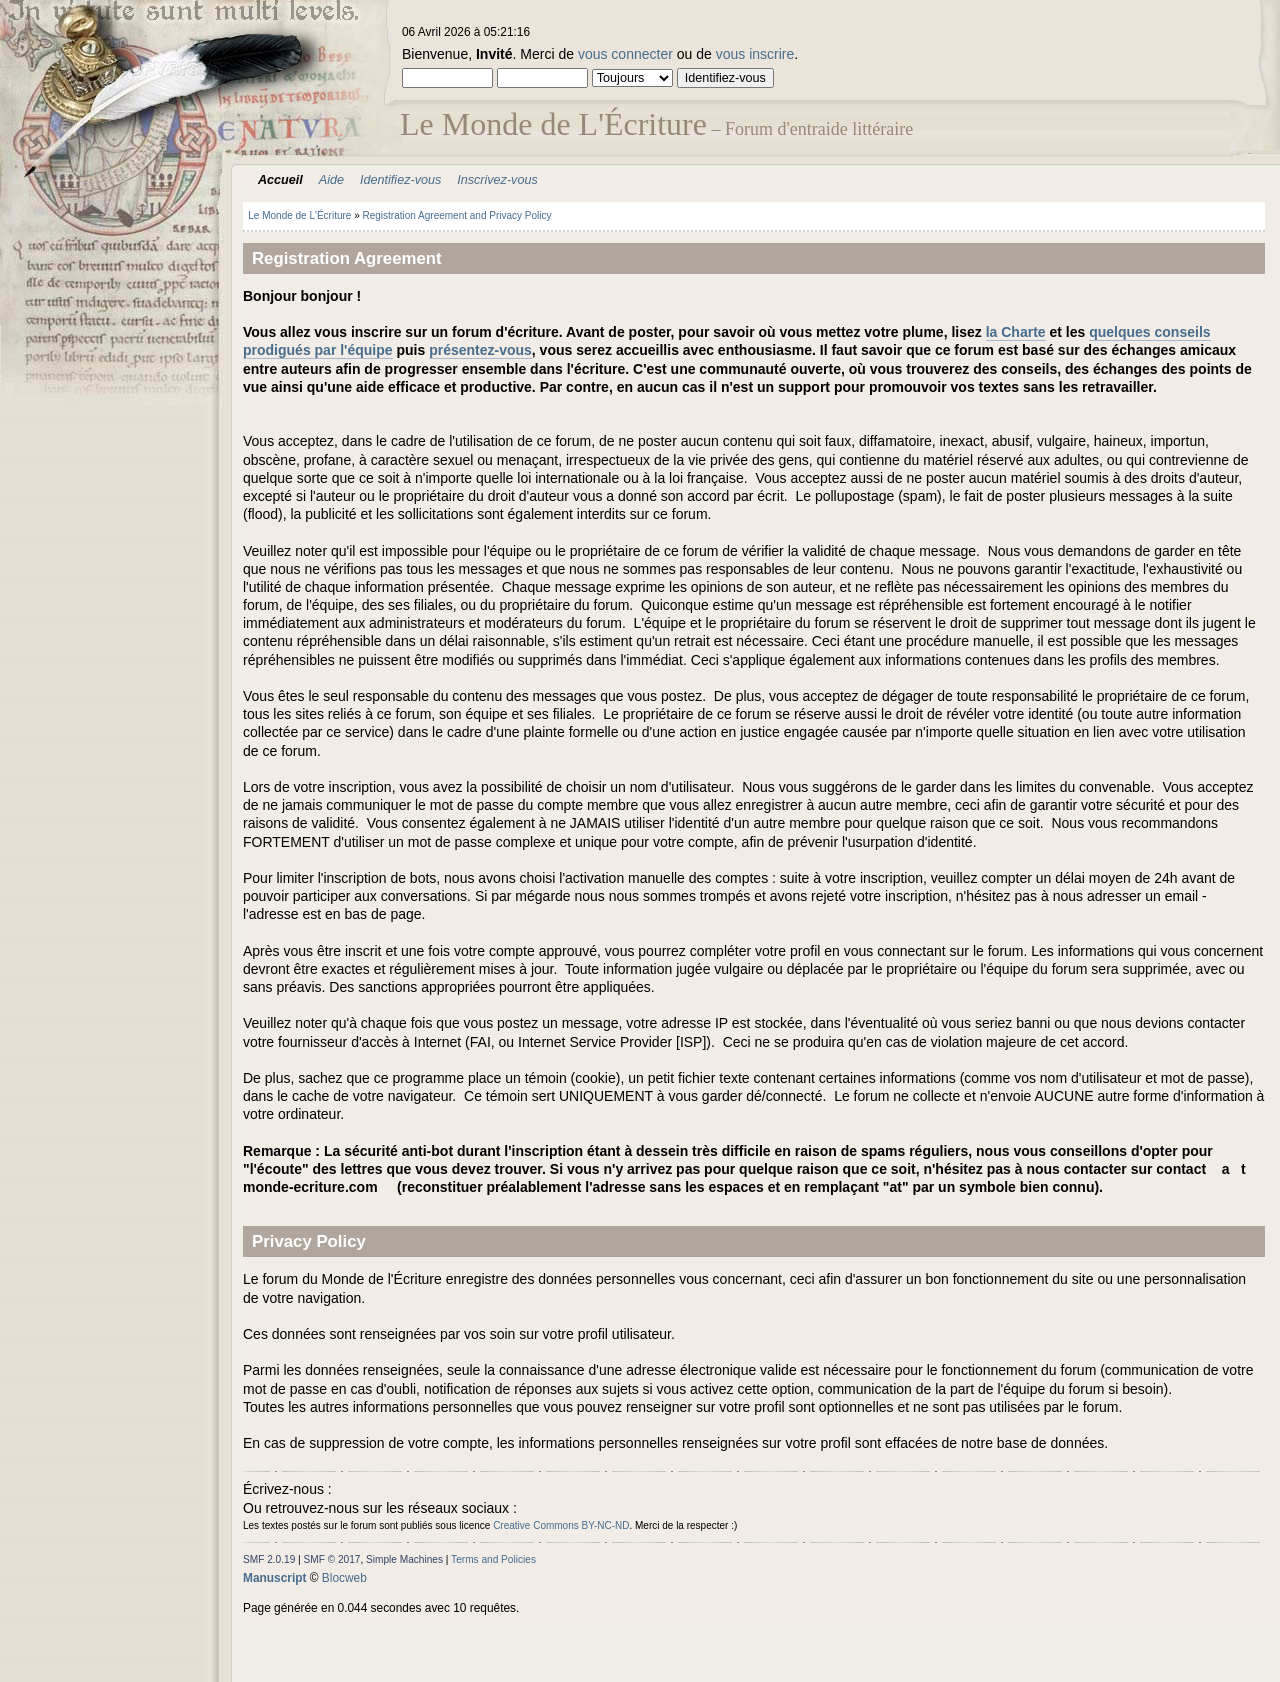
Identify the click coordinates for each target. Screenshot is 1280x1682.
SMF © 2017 (332, 1559)
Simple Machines (404, 1559)
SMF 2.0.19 (269, 1559)
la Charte (1016, 332)
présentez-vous (480, 350)
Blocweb (344, 1578)
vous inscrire (755, 54)
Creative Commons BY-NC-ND (561, 1525)
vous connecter (625, 54)
